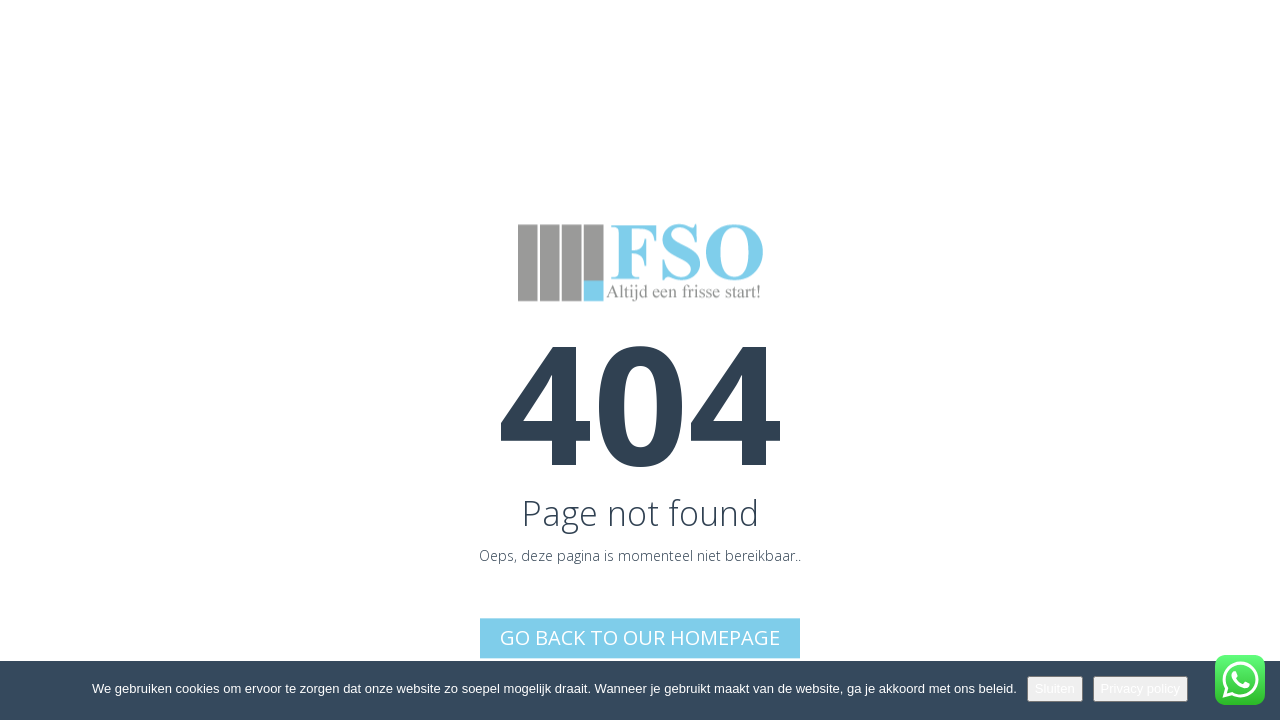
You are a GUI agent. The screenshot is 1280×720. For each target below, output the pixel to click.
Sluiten (1055, 688)
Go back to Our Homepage (640, 637)
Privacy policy (1140, 688)
